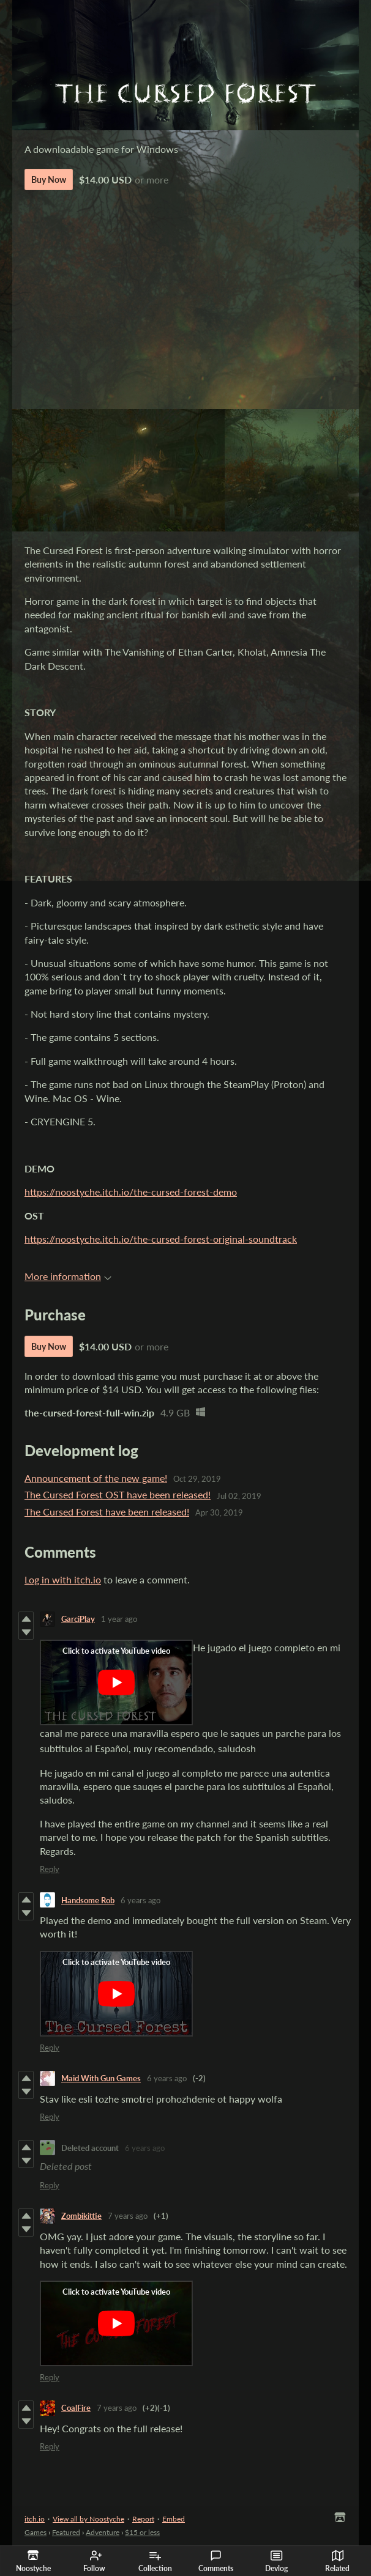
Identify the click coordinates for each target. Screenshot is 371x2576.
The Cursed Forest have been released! (106, 1511)
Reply (49, 1869)
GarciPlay (78, 1619)
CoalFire (76, 2408)
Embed (173, 2518)
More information (67, 1276)
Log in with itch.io (62, 1579)
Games (35, 2532)
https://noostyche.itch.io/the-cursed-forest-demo (130, 1191)
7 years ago (128, 2216)
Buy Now (48, 179)
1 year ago (119, 1619)
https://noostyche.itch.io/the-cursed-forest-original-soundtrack (160, 1239)
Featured (66, 2532)
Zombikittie (81, 2216)
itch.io (34, 2518)
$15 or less (142, 2532)
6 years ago (140, 1900)
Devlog (276, 2561)
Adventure (102, 2532)
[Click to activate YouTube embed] (116, 1682)
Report (143, 2518)
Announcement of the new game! (95, 1478)
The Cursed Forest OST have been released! (117, 1494)
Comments (215, 2561)
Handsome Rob (87, 1900)
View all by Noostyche (88, 2518)
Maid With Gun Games (101, 2078)
